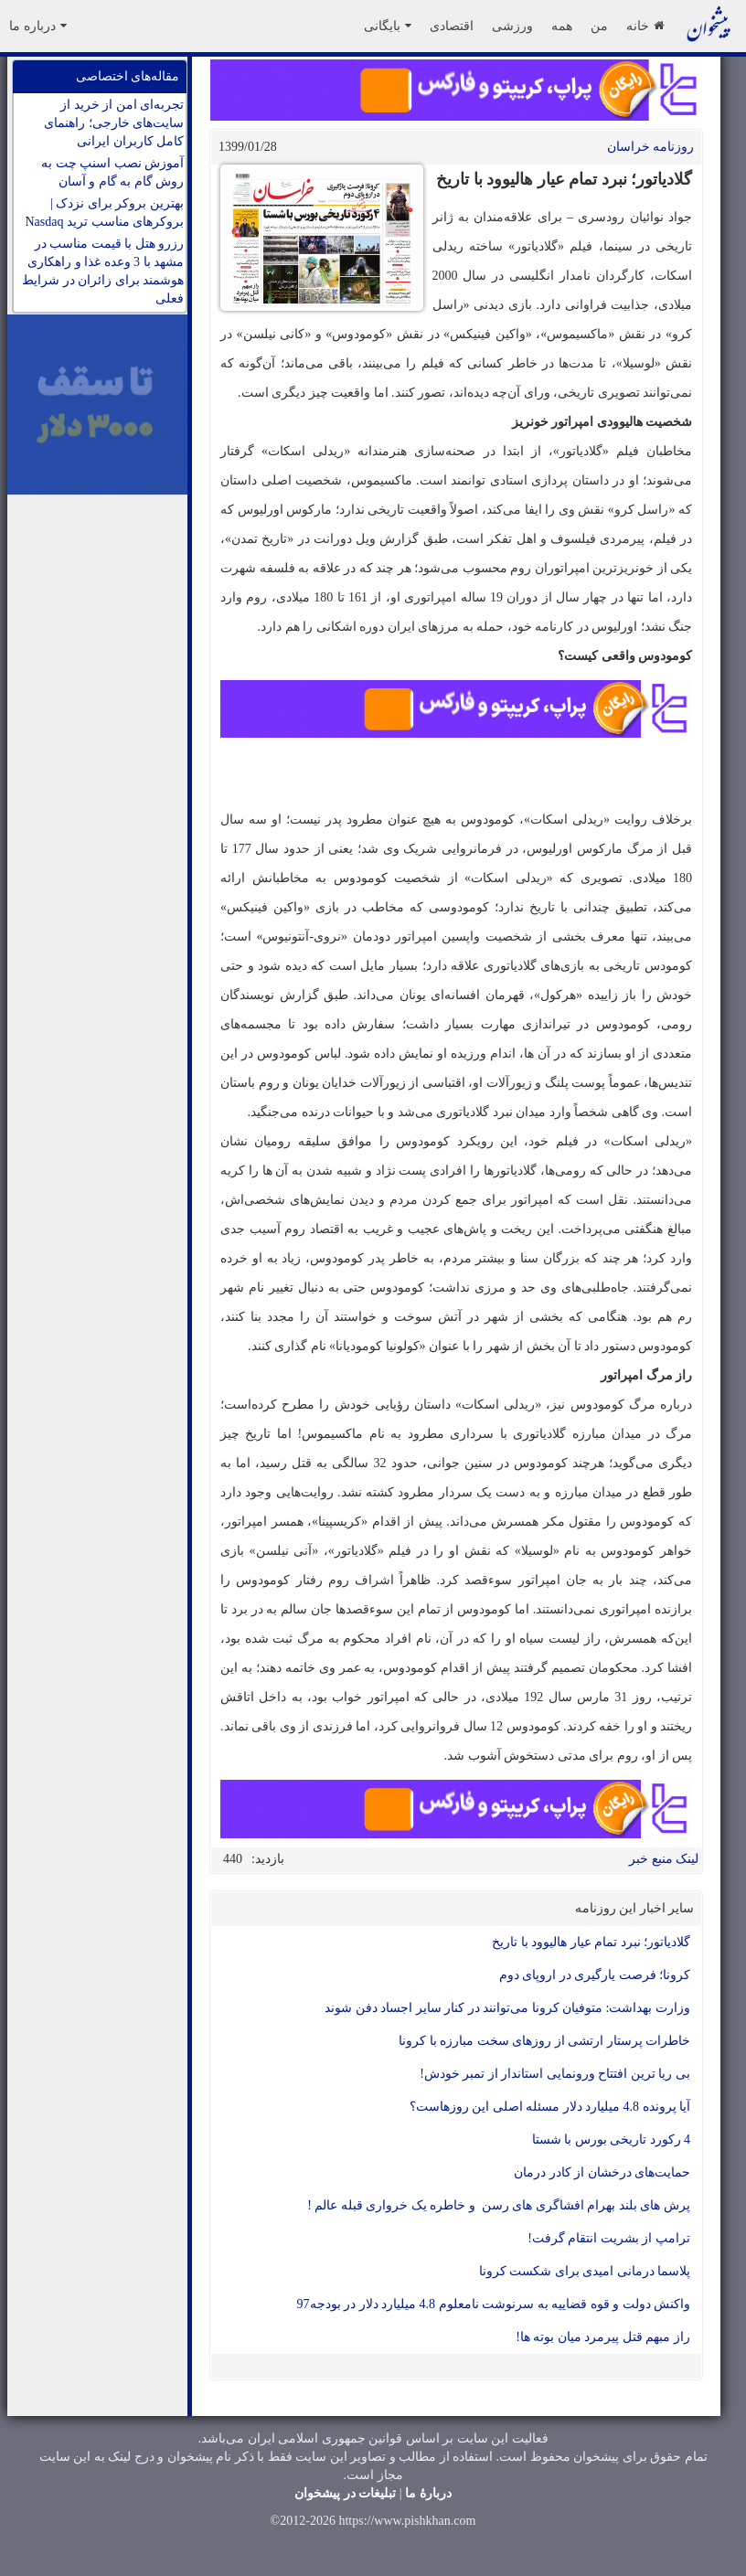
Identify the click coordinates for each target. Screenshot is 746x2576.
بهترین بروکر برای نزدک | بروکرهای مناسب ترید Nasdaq (105, 213)
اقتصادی (452, 25)
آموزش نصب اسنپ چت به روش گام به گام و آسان (112, 172)
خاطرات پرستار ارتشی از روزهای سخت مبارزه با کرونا (544, 2041)
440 (232, 1859)
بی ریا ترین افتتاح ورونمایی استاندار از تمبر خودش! (555, 2074)
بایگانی (387, 25)
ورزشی (512, 25)
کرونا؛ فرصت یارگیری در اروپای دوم (595, 1975)
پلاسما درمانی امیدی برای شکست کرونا (585, 2271)
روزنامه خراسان (651, 147)
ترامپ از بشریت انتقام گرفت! (609, 2238)
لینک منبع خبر (663, 1859)
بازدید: (267, 1859)
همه (561, 25)
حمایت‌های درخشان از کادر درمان (602, 2172)
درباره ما (38, 25)
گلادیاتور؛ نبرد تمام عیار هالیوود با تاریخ (591, 1942)
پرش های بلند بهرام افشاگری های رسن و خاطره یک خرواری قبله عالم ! (498, 2205)
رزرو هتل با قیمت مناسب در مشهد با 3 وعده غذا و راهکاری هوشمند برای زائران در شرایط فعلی (103, 271)
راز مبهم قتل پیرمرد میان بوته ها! (603, 2337)
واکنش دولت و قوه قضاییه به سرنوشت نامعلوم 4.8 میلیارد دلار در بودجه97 (494, 2304)
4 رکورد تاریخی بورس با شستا (611, 2139)
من (599, 25)
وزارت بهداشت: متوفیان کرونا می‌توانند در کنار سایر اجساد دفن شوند (507, 2008)
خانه (645, 25)
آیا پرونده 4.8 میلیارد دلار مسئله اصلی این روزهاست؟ (550, 2106)
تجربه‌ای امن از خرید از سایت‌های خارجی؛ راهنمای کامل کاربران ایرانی (114, 123)
